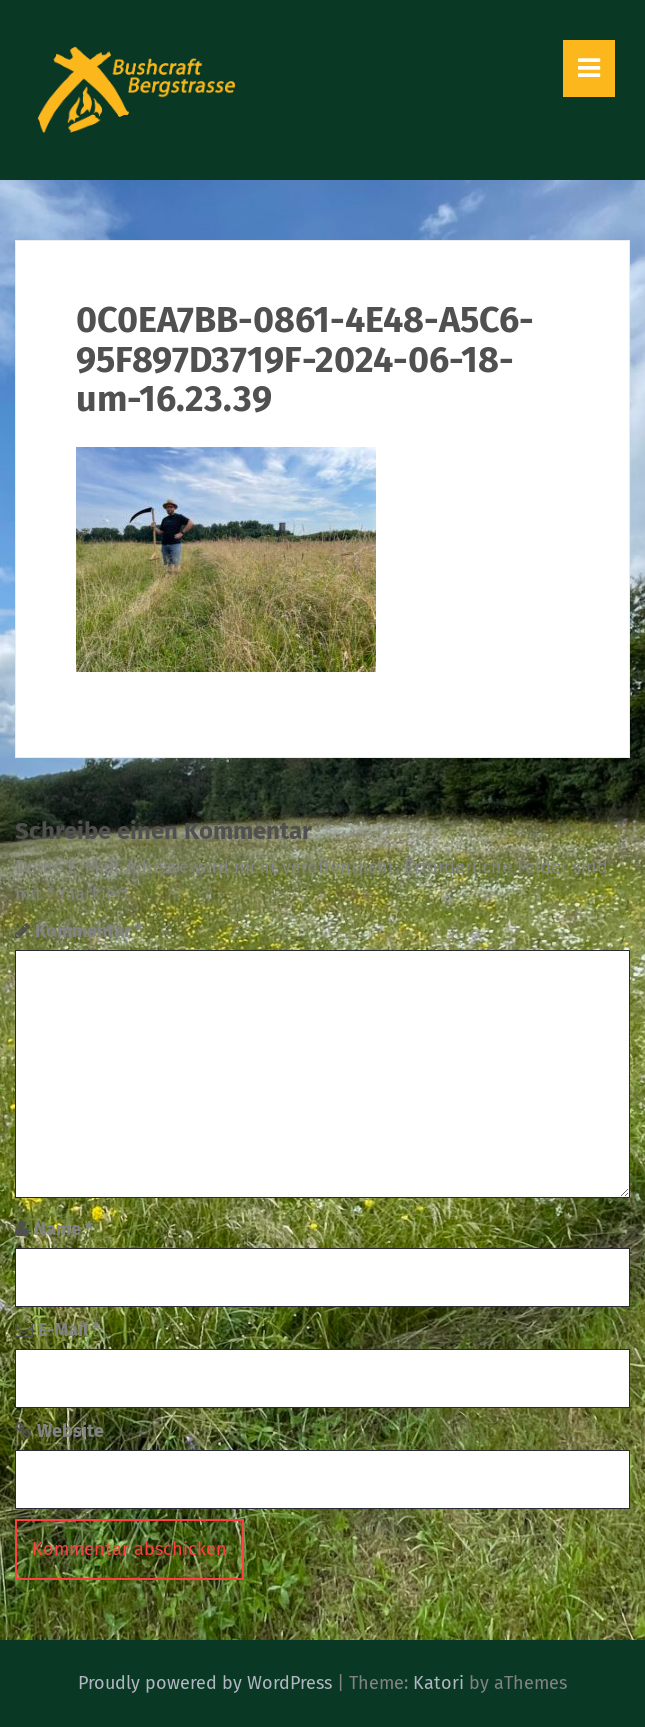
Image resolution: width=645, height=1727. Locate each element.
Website (70, 1431)
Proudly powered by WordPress (205, 1683)
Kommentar (89, 931)
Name (63, 1229)
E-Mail (69, 1330)
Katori (438, 1683)
